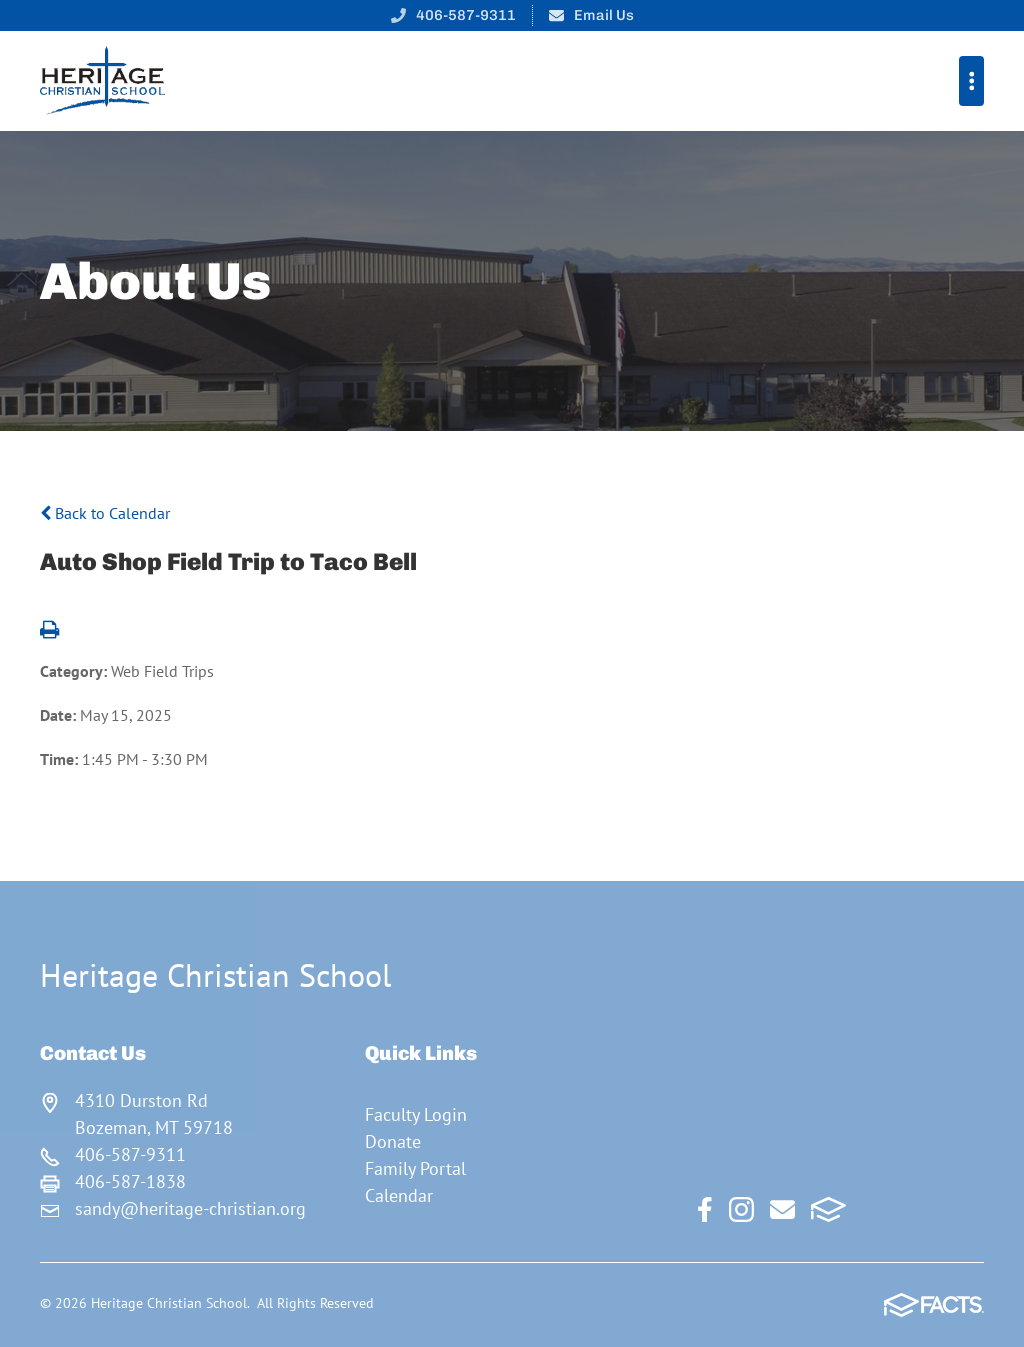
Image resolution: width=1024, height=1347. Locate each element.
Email (782, 1209)
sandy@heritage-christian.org (190, 1208)
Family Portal (415, 1168)
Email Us (604, 15)
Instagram (741, 1209)
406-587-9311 (466, 15)
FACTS (828, 1209)
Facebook (705, 1209)
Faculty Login (416, 1114)
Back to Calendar (105, 513)
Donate (393, 1141)
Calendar (399, 1195)
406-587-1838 (130, 1181)
